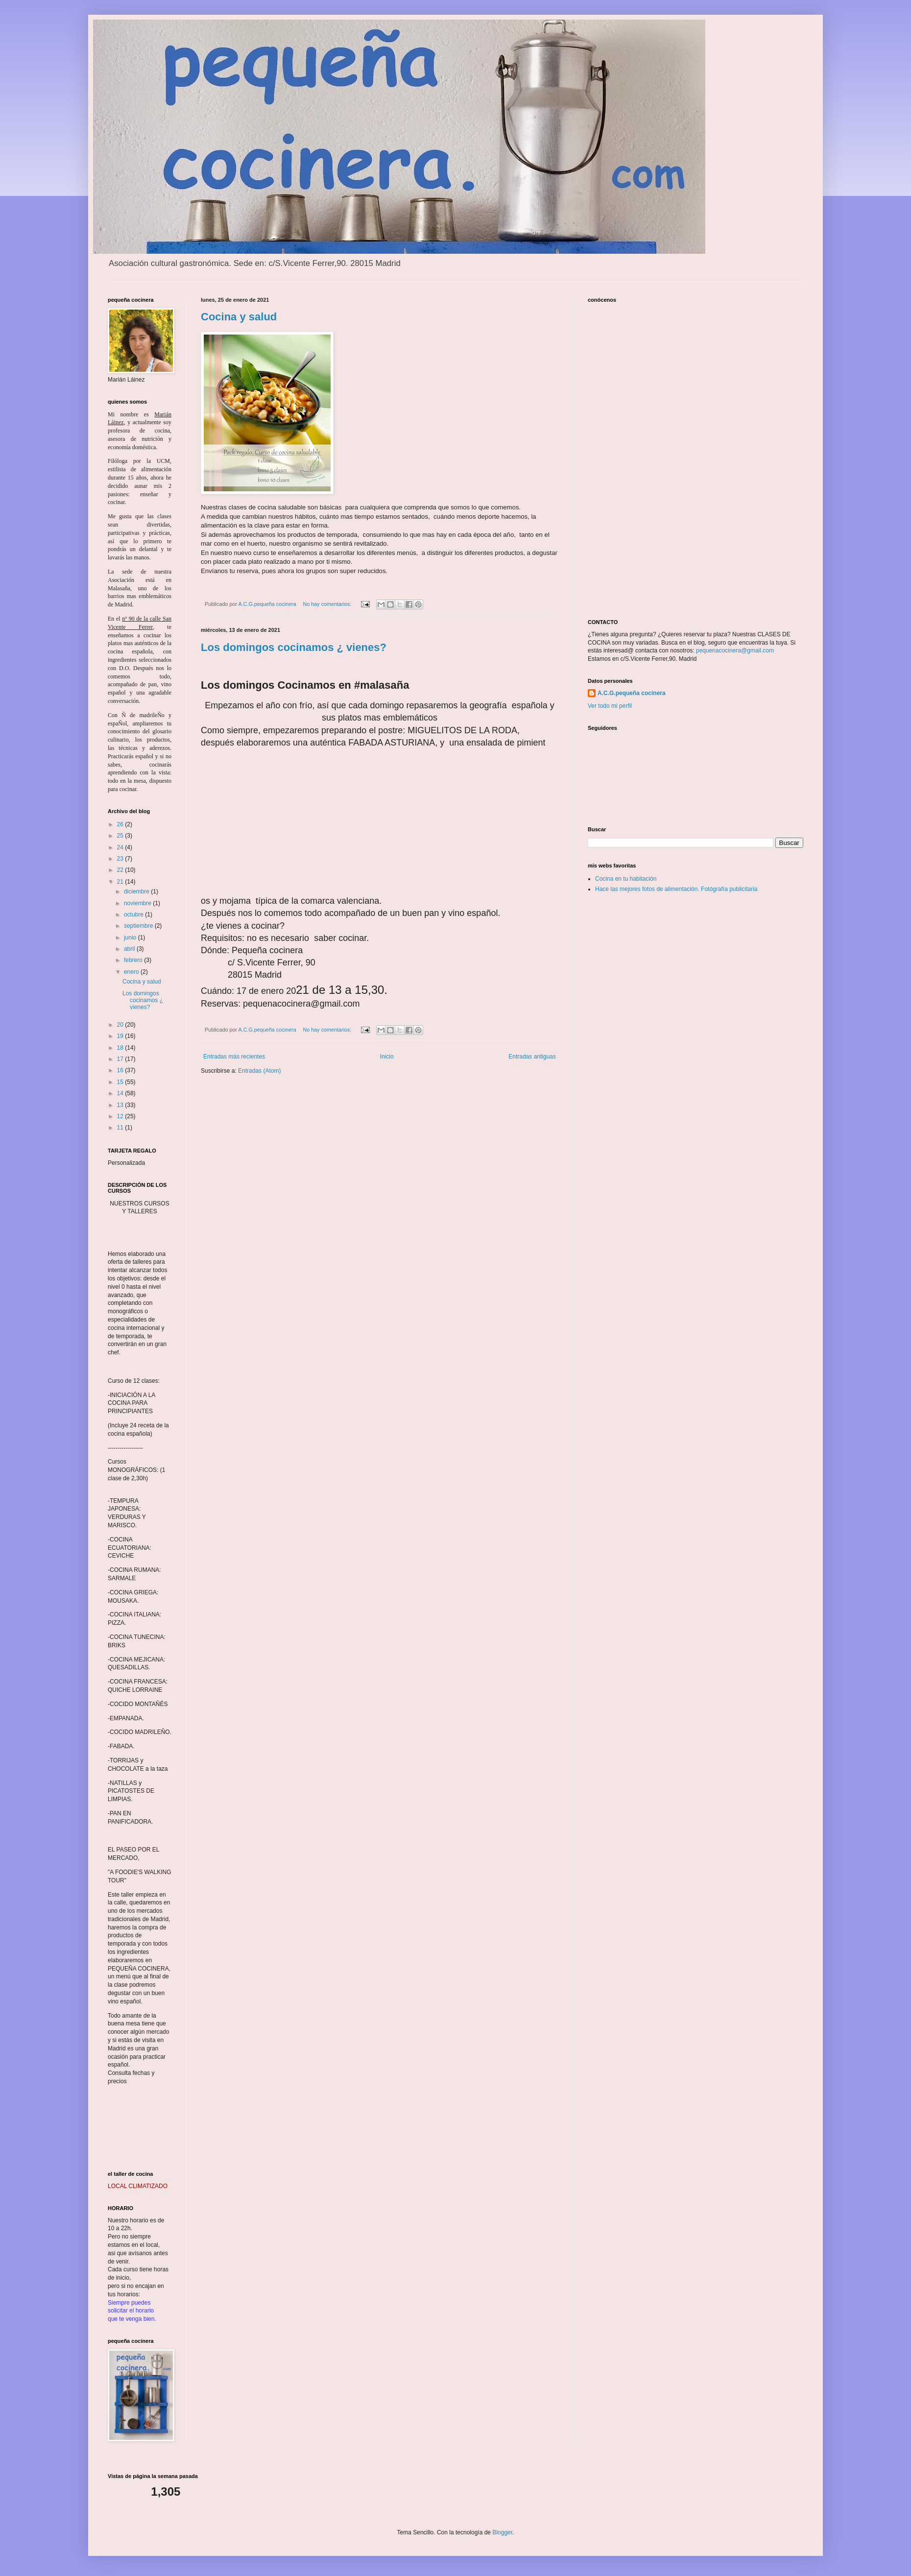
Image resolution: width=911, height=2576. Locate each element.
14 (121, 1093)
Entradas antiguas (532, 1056)
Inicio (387, 1056)
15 (121, 1082)
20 (121, 1024)
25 (121, 835)
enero (132, 971)
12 (121, 1116)
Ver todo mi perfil (610, 705)
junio (131, 937)
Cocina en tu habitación (625, 878)
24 (121, 847)
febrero (134, 960)
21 (121, 881)
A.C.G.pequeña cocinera (632, 693)
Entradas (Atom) (259, 1070)
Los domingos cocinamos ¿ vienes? (293, 647)
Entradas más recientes (234, 1056)
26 (121, 824)
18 (121, 1047)
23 (121, 858)
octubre (134, 914)
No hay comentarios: (328, 604)
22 (121, 870)
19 (121, 1036)
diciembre (137, 891)
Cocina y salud (239, 317)
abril (130, 948)
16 (121, 1070)
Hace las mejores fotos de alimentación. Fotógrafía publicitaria (676, 889)
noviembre (138, 903)
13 (121, 1105)
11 (121, 1127)
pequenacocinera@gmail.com (735, 650)
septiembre (139, 925)
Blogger (502, 2532)
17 (121, 1059)
